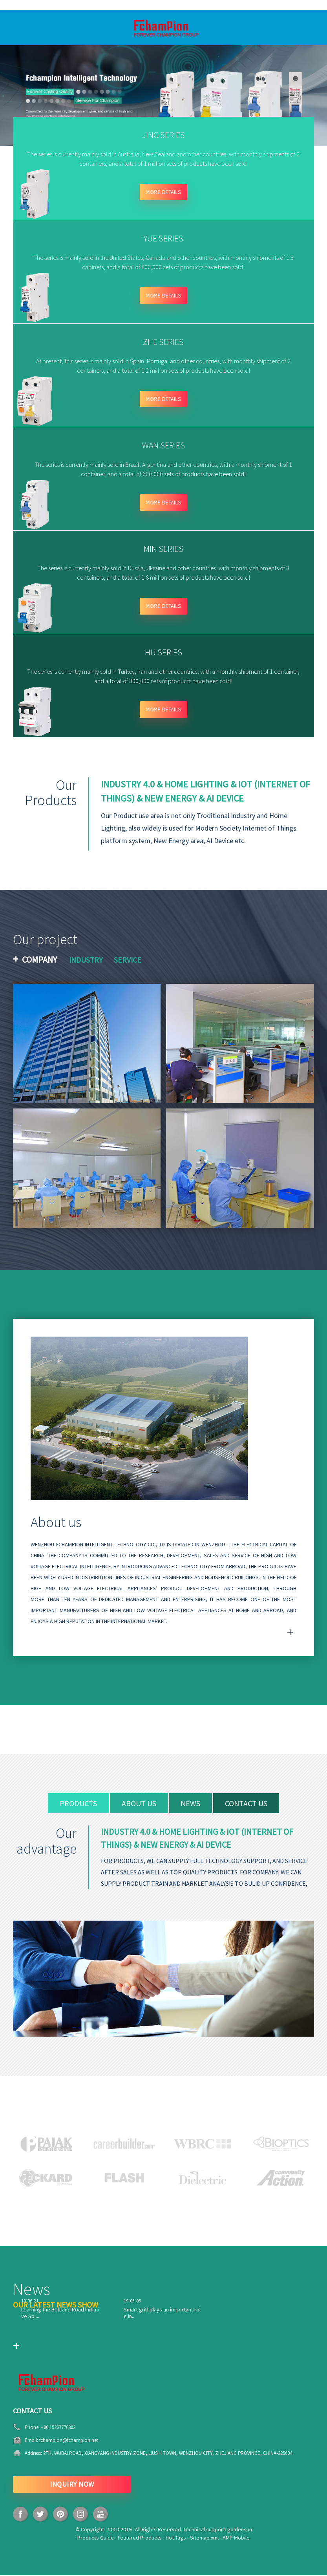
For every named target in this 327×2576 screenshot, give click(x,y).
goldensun (239, 2530)
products (78, 1804)
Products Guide (95, 2538)
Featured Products (140, 2538)
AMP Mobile (236, 2538)
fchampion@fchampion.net (68, 2441)
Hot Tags (176, 2538)
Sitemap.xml (204, 2538)
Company (39, 960)
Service (128, 960)
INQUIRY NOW (72, 2484)
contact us (246, 1804)
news (191, 1804)
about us (139, 1804)
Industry (86, 960)
